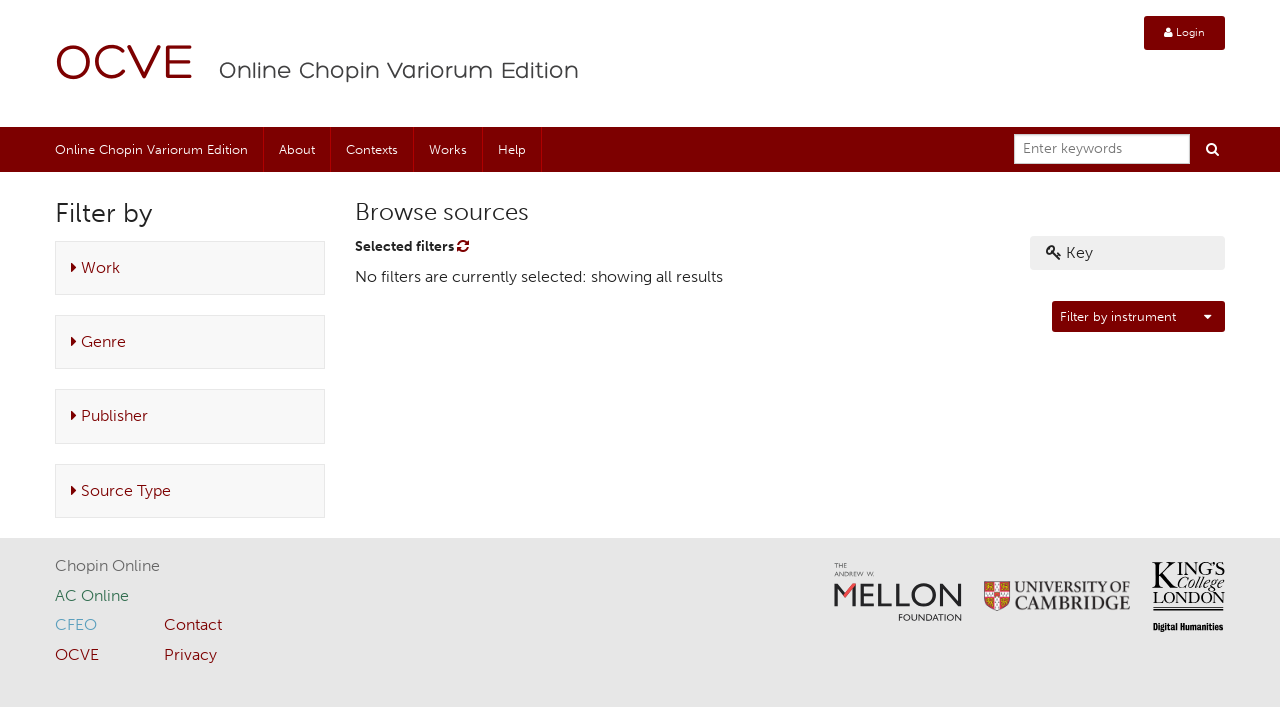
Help (512, 149)
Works (448, 149)
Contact (193, 624)
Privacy (190, 654)
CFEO (76, 624)
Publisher (109, 415)
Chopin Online (107, 565)
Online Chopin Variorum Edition (399, 72)
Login (1184, 32)
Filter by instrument (1118, 316)
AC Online (92, 595)
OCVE (125, 65)
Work (95, 267)
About (297, 149)
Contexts (372, 149)
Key (1069, 252)
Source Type (121, 490)
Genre (98, 341)
